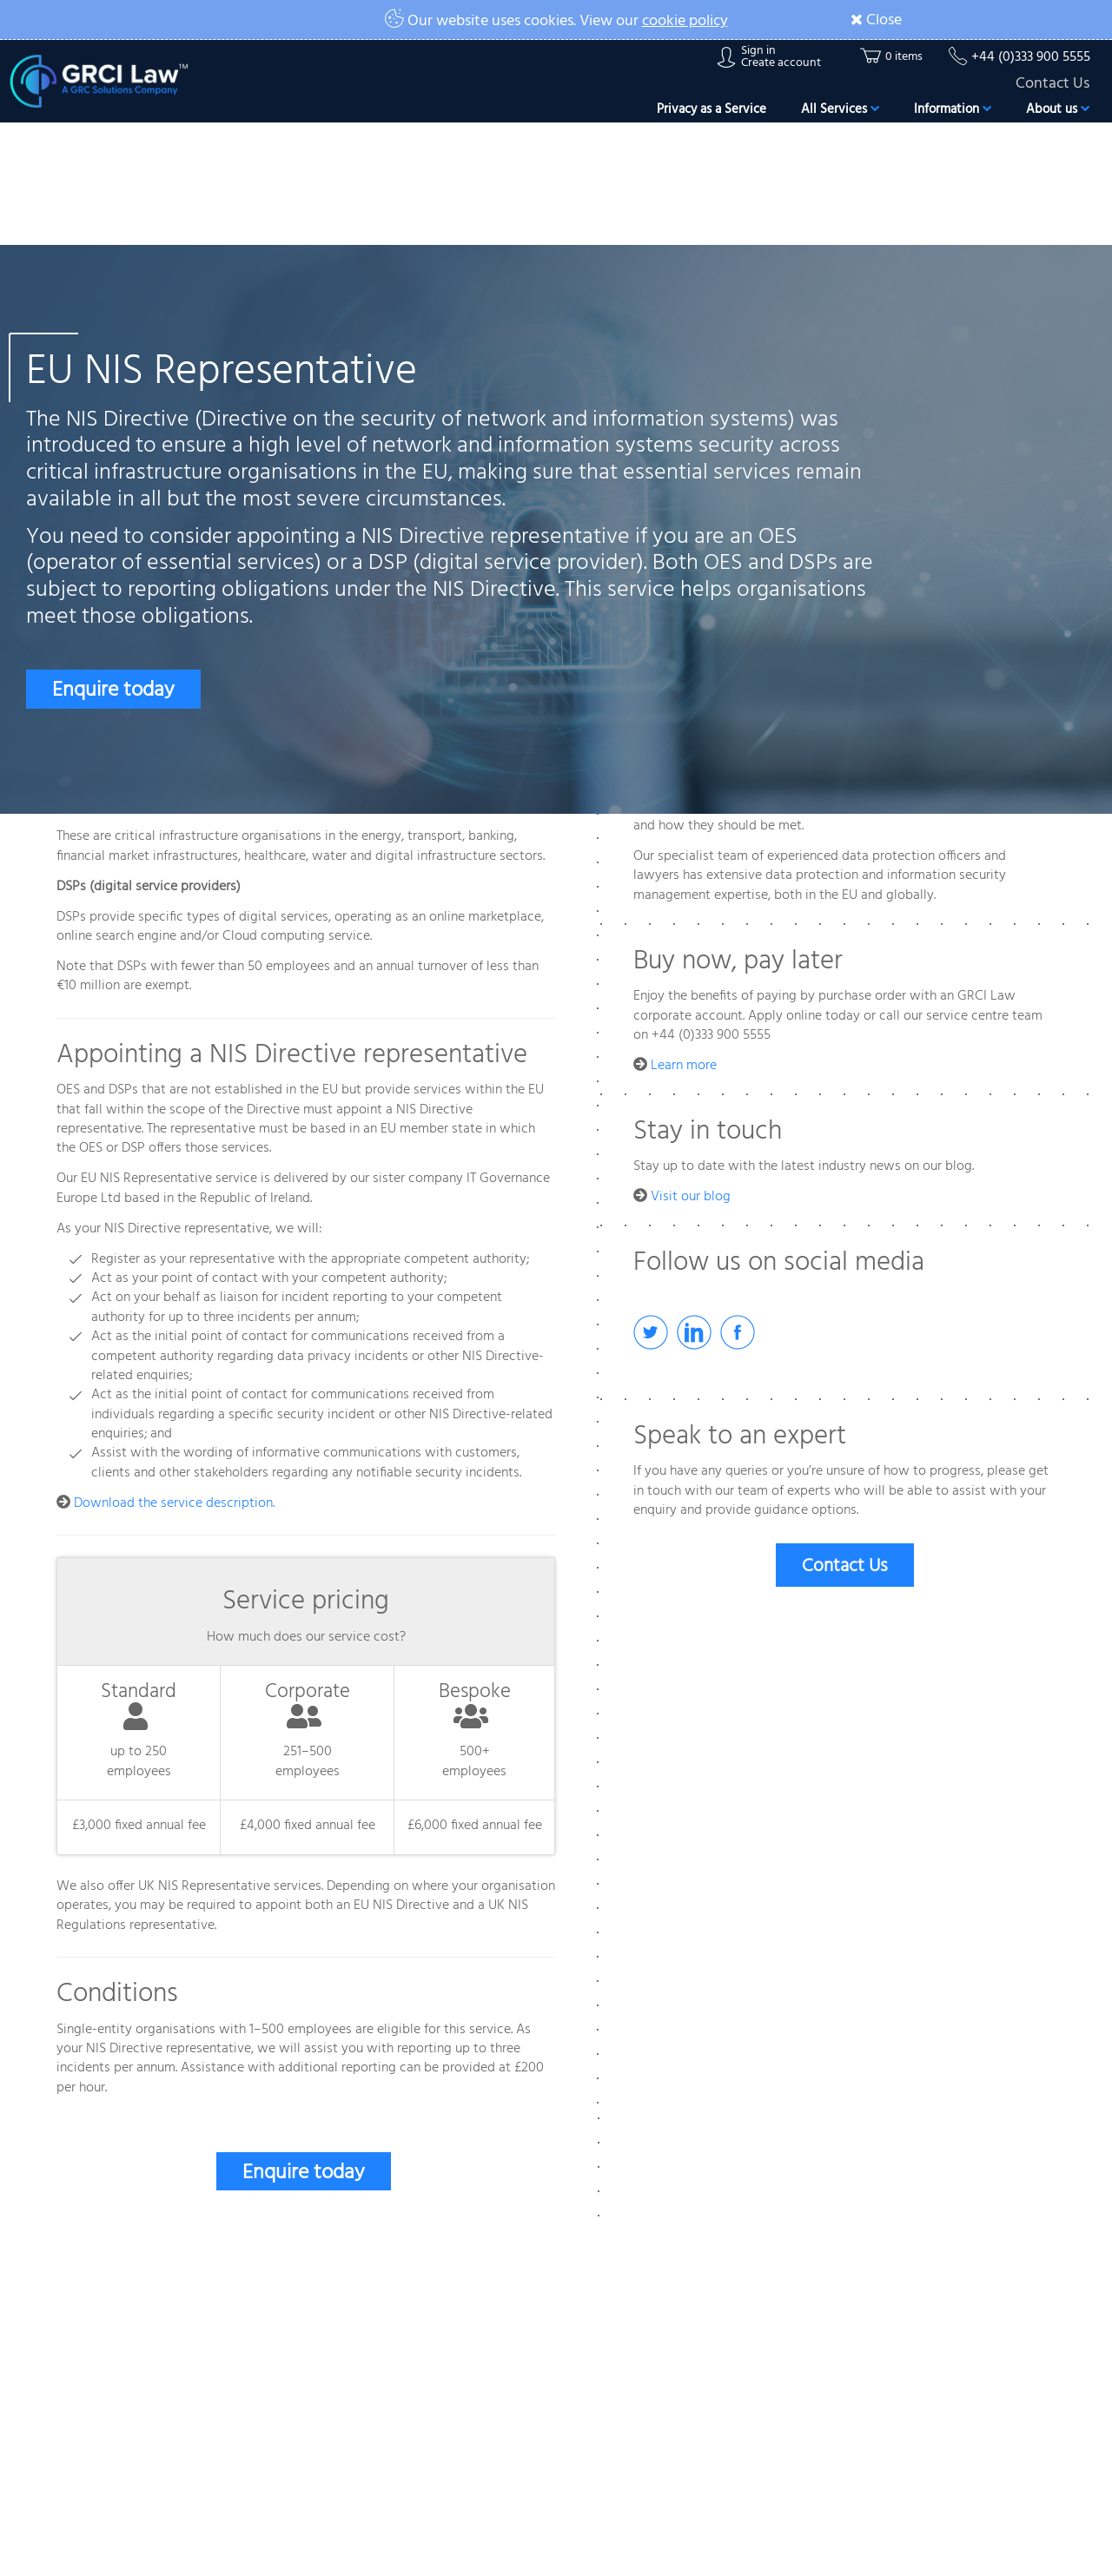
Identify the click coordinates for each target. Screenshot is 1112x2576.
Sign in (758, 51)
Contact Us (1052, 84)
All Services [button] (840, 109)
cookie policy (685, 21)
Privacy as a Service (711, 109)
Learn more (684, 1065)
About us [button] (1057, 109)
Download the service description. (174, 1503)
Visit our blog (691, 1197)
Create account (781, 63)
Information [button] (952, 109)
